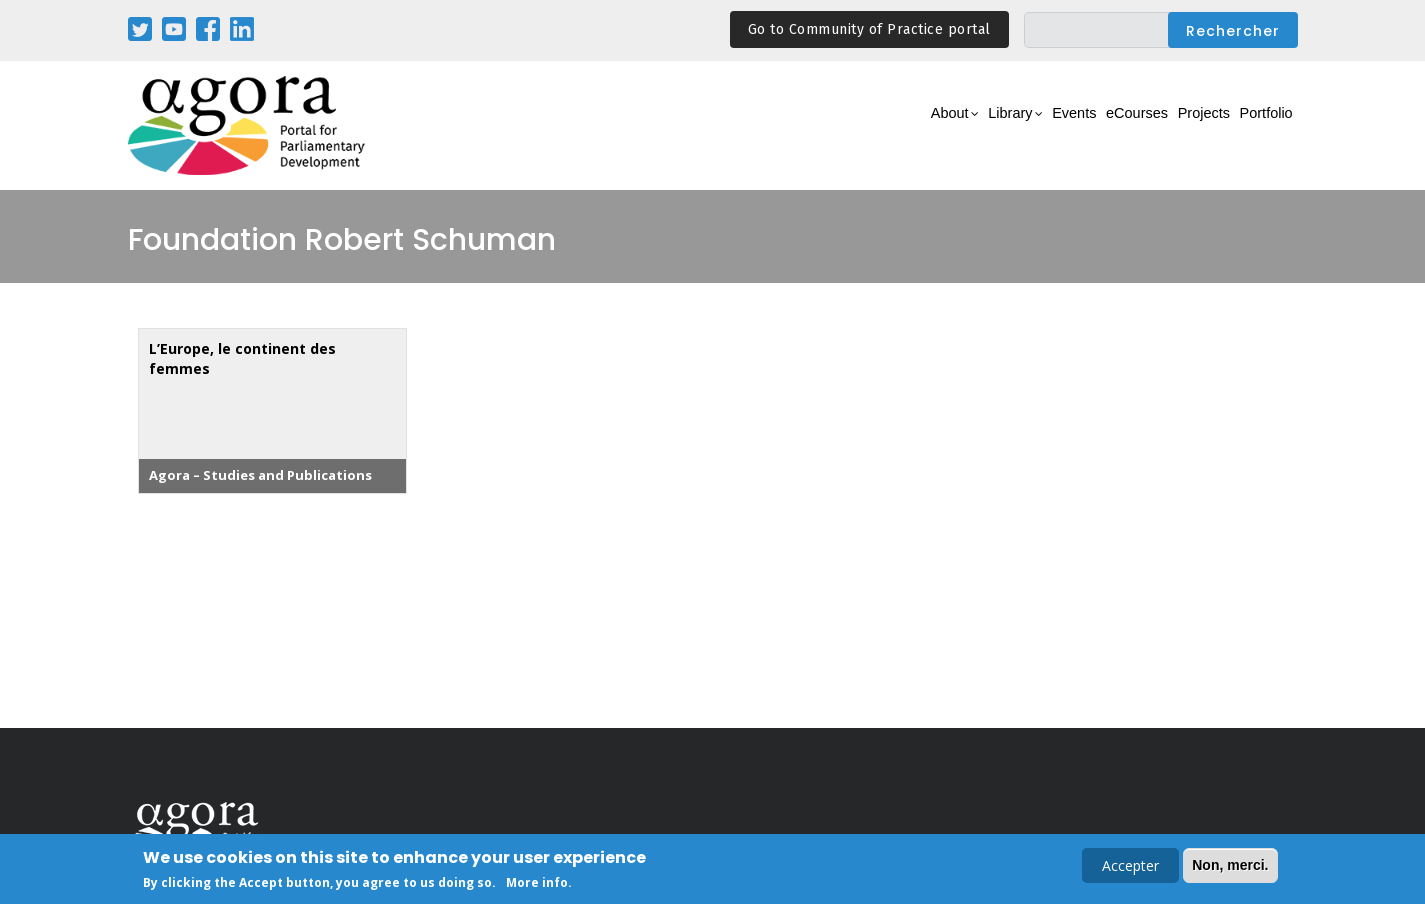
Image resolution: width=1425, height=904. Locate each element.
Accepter (1130, 867)
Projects (1174, 126)
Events (1007, 126)
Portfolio (1256, 126)
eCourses (1088, 126)
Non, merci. (1230, 867)
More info (537, 884)
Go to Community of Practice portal (869, 29)
